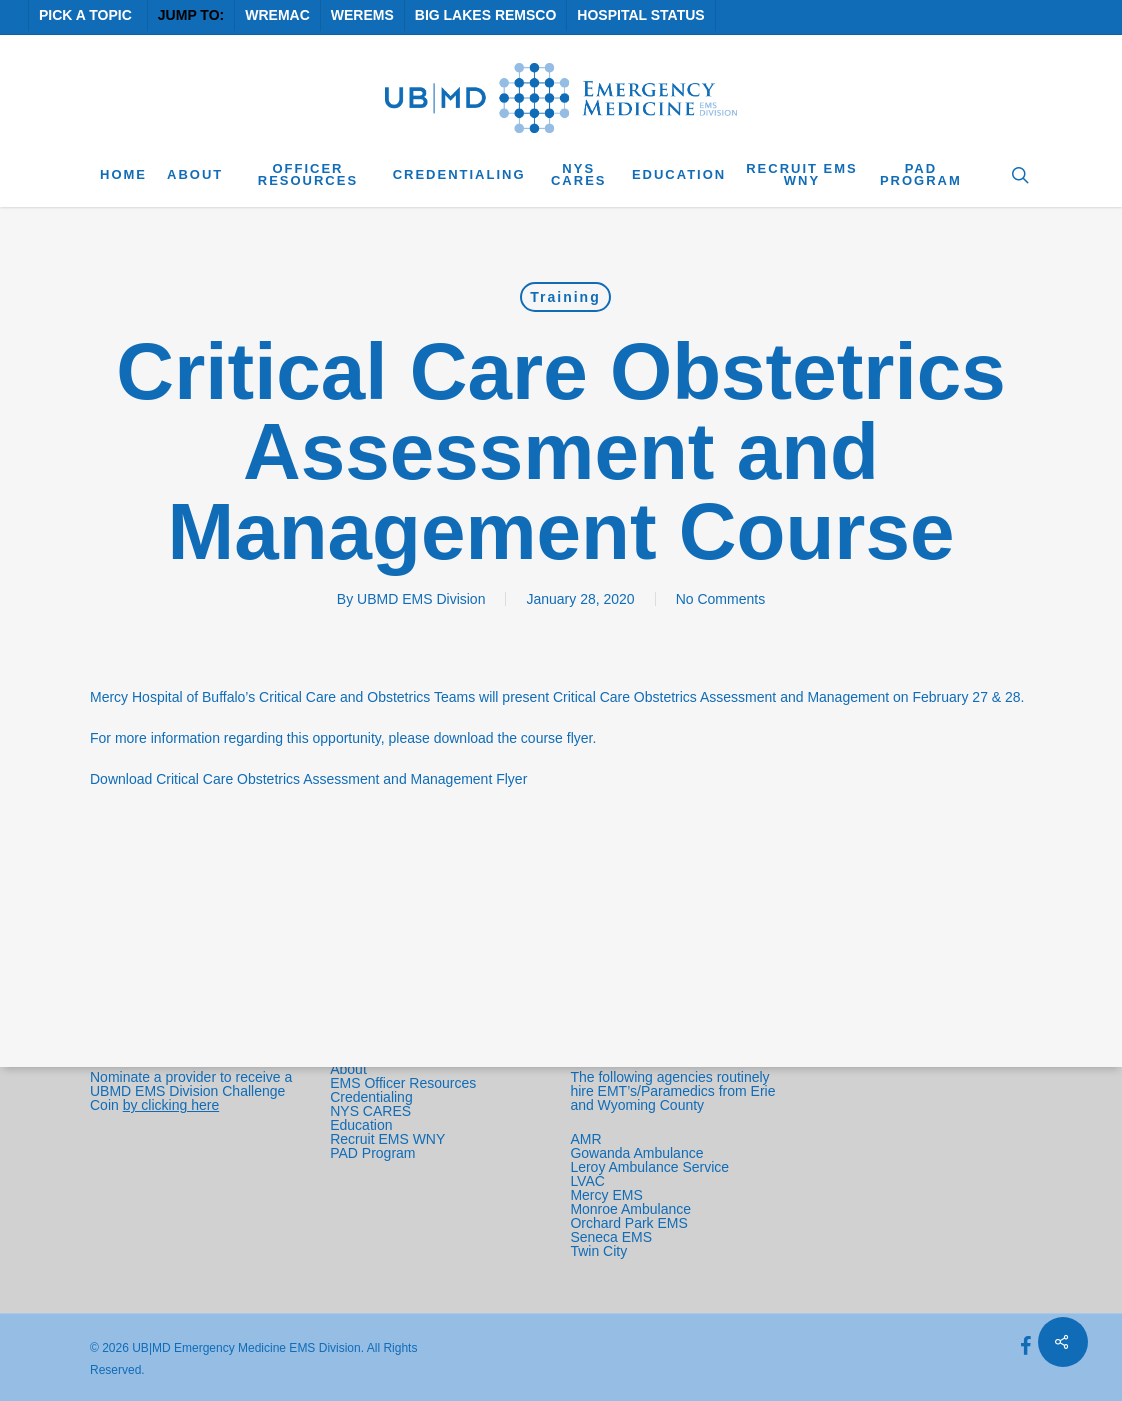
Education (361, 1125)
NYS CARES (372, 1111)
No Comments (720, 599)
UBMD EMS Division (421, 599)
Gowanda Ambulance (636, 1153)
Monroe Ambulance (630, 1209)
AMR (585, 1139)
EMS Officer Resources (403, 1083)
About (348, 1069)
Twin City (600, 1251)
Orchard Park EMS (628, 1223)
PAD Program (372, 1153)
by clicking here (171, 1105)
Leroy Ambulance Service (649, 1167)
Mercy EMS (606, 1195)
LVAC (589, 1181)
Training (565, 297)
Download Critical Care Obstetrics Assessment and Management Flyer (308, 779)
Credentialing (371, 1097)
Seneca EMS (613, 1237)
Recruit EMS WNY (389, 1139)
